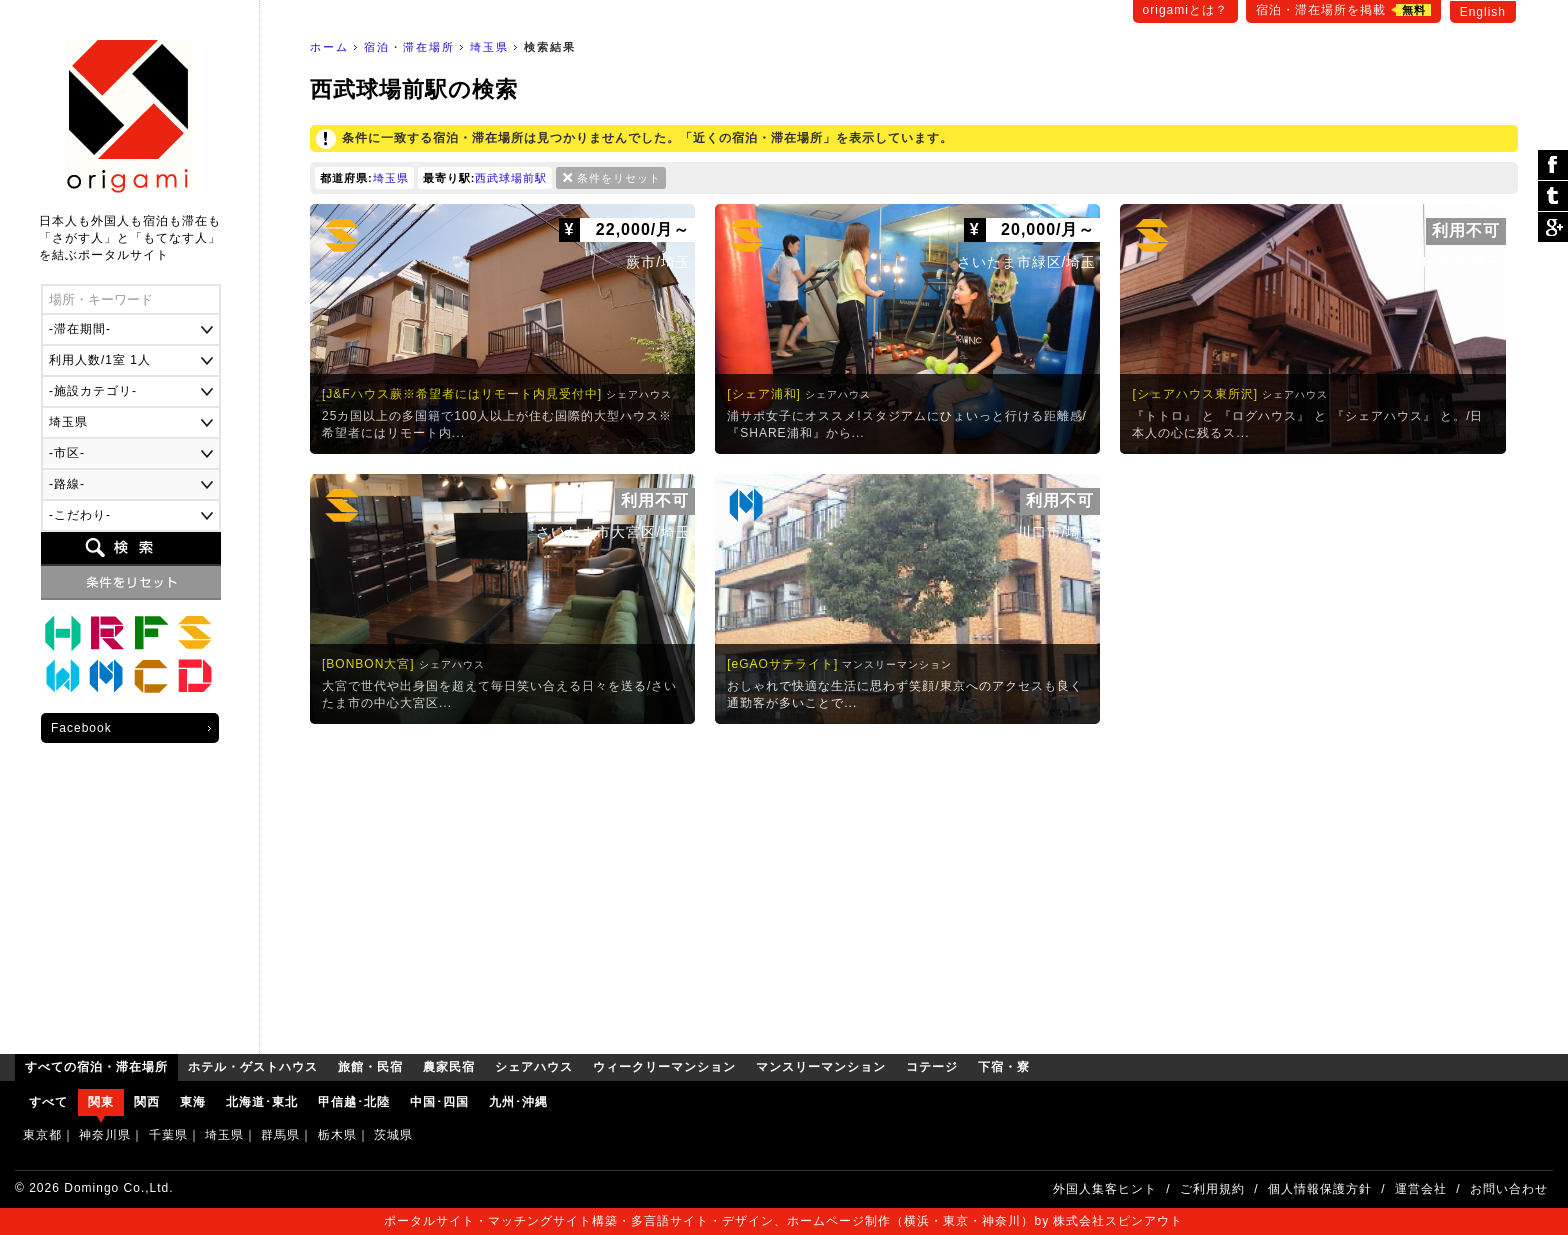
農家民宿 (151, 633)
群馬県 (280, 1135)
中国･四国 (439, 1102)
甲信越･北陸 (354, 1102)
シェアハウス (195, 633)
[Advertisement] (914, 884)
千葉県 (168, 1135)
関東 (101, 1102)
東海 (193, 1102)
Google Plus (1553, 227)
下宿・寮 (195, 677)
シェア (1553, 165)
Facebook (81, 728)
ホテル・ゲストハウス (63, 633)
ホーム (329, 47)
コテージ (151, 677)
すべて (48, 1102)
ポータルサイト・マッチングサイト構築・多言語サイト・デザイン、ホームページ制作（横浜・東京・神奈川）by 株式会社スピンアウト (783, 1221)
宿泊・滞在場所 (409, 47)
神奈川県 (105, 1135)
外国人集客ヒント (1105, 1189)
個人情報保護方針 (1320, 1189)
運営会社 (1421, 1189)
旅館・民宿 (107, 633)
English (1483, 12)
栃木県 (337, 1135)
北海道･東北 (262, 1102)
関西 (147, 1102)
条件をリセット (619, 178)
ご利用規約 (1212, 1189)
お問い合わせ (1509, 1189)
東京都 (42, 1135)
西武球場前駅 (511, 178)
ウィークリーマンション (63, 677)
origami (130, 116)
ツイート (1553, 196)
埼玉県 (489, 47)
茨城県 (393, 1135)
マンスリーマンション (107, 677)
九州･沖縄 (518, 1102)
